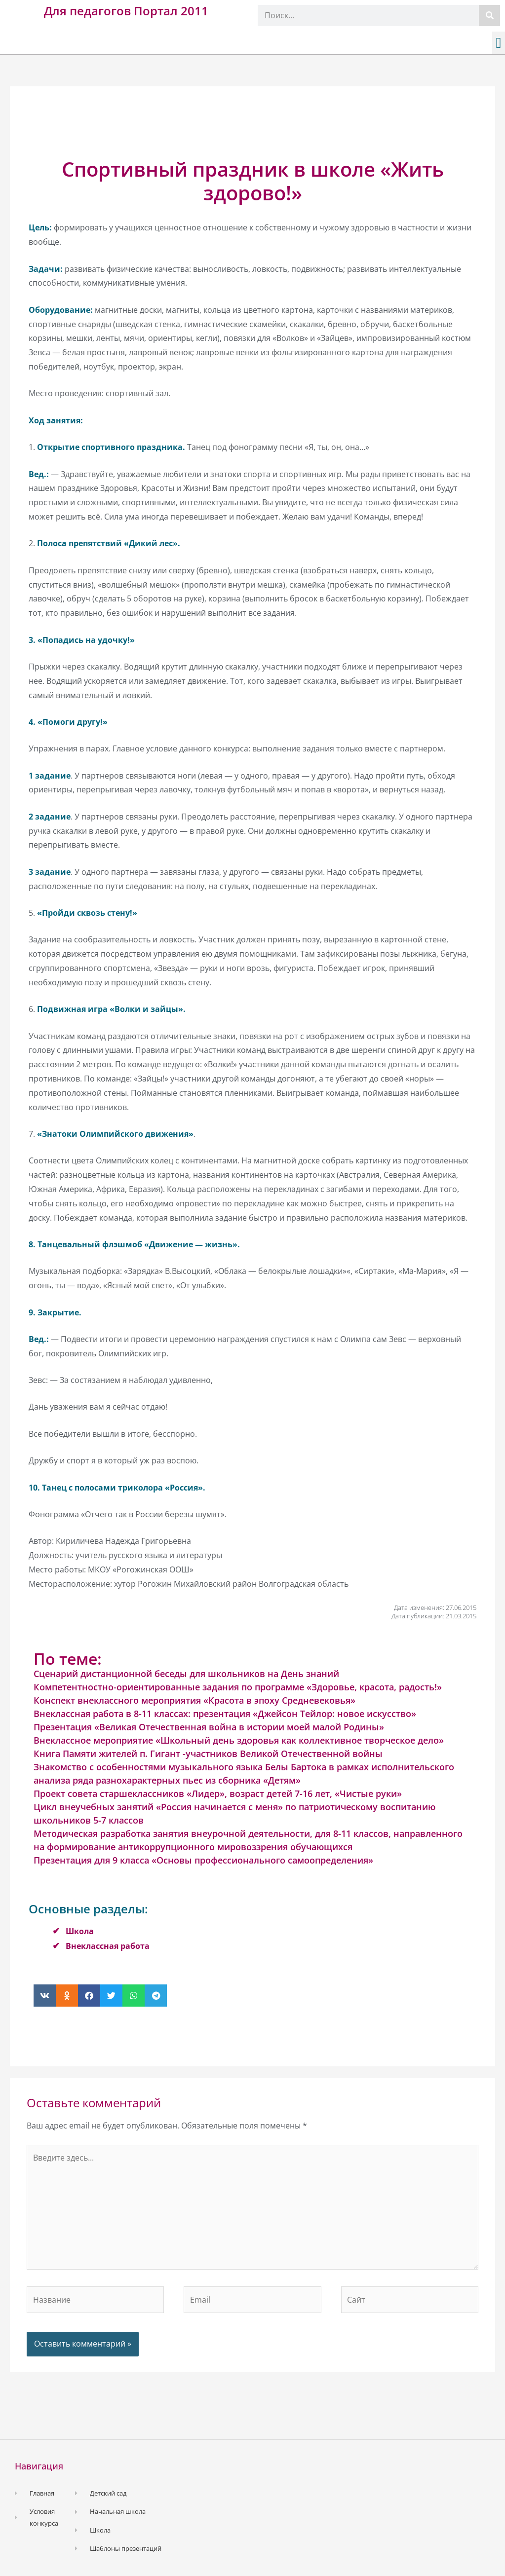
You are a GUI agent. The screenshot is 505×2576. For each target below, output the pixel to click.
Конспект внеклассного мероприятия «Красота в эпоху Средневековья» (194, 1700)
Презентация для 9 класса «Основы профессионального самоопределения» (203, 1860)
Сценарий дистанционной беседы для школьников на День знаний (186, 1674)
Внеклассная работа (108, 1946)
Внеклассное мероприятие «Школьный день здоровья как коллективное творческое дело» (239, 1740)
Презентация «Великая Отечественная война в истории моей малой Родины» (209, 1727)
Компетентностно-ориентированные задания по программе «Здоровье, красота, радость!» (238, 1687)
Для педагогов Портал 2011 (126, 10)
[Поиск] (489, 15)
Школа (80, 1931)
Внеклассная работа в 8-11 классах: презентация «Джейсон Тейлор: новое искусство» (225, 1713)
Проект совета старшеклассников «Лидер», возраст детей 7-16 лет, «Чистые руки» (218, 1793)
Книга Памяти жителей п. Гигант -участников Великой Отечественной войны (208, 1753)
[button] (498, 43)
